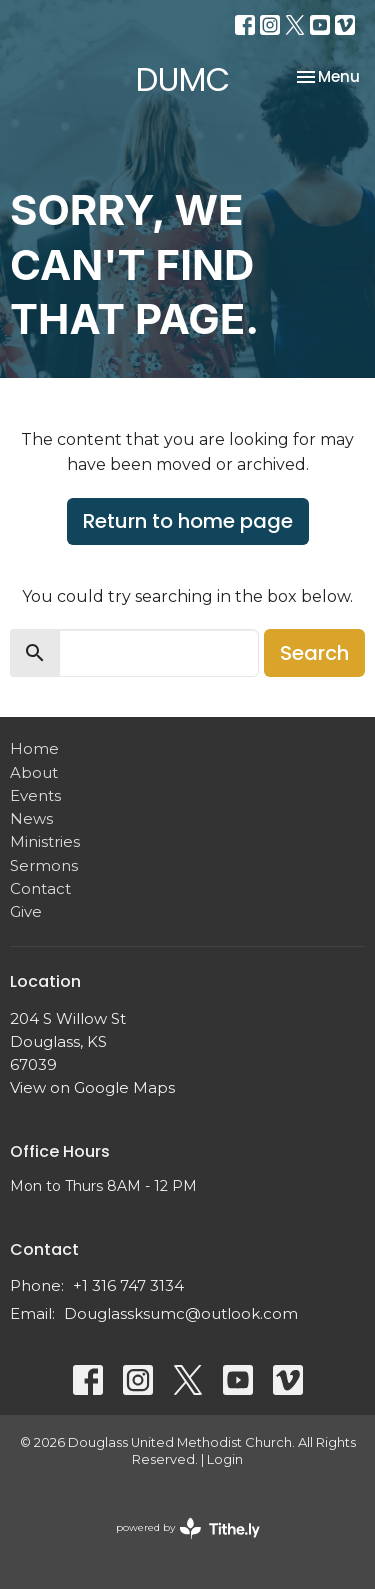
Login (225, 1459)
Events (35, 795)
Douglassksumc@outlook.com (181, 1313)
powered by (188, 1528)
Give (26, 911)
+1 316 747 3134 (128, 1285)
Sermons (44, 865)
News (31, 818)
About (34, 772)
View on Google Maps (92, 1087)
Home (34, 748)
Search (314, 653)
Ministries (45, 841)
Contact (40, 888)
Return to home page (188, 521)
